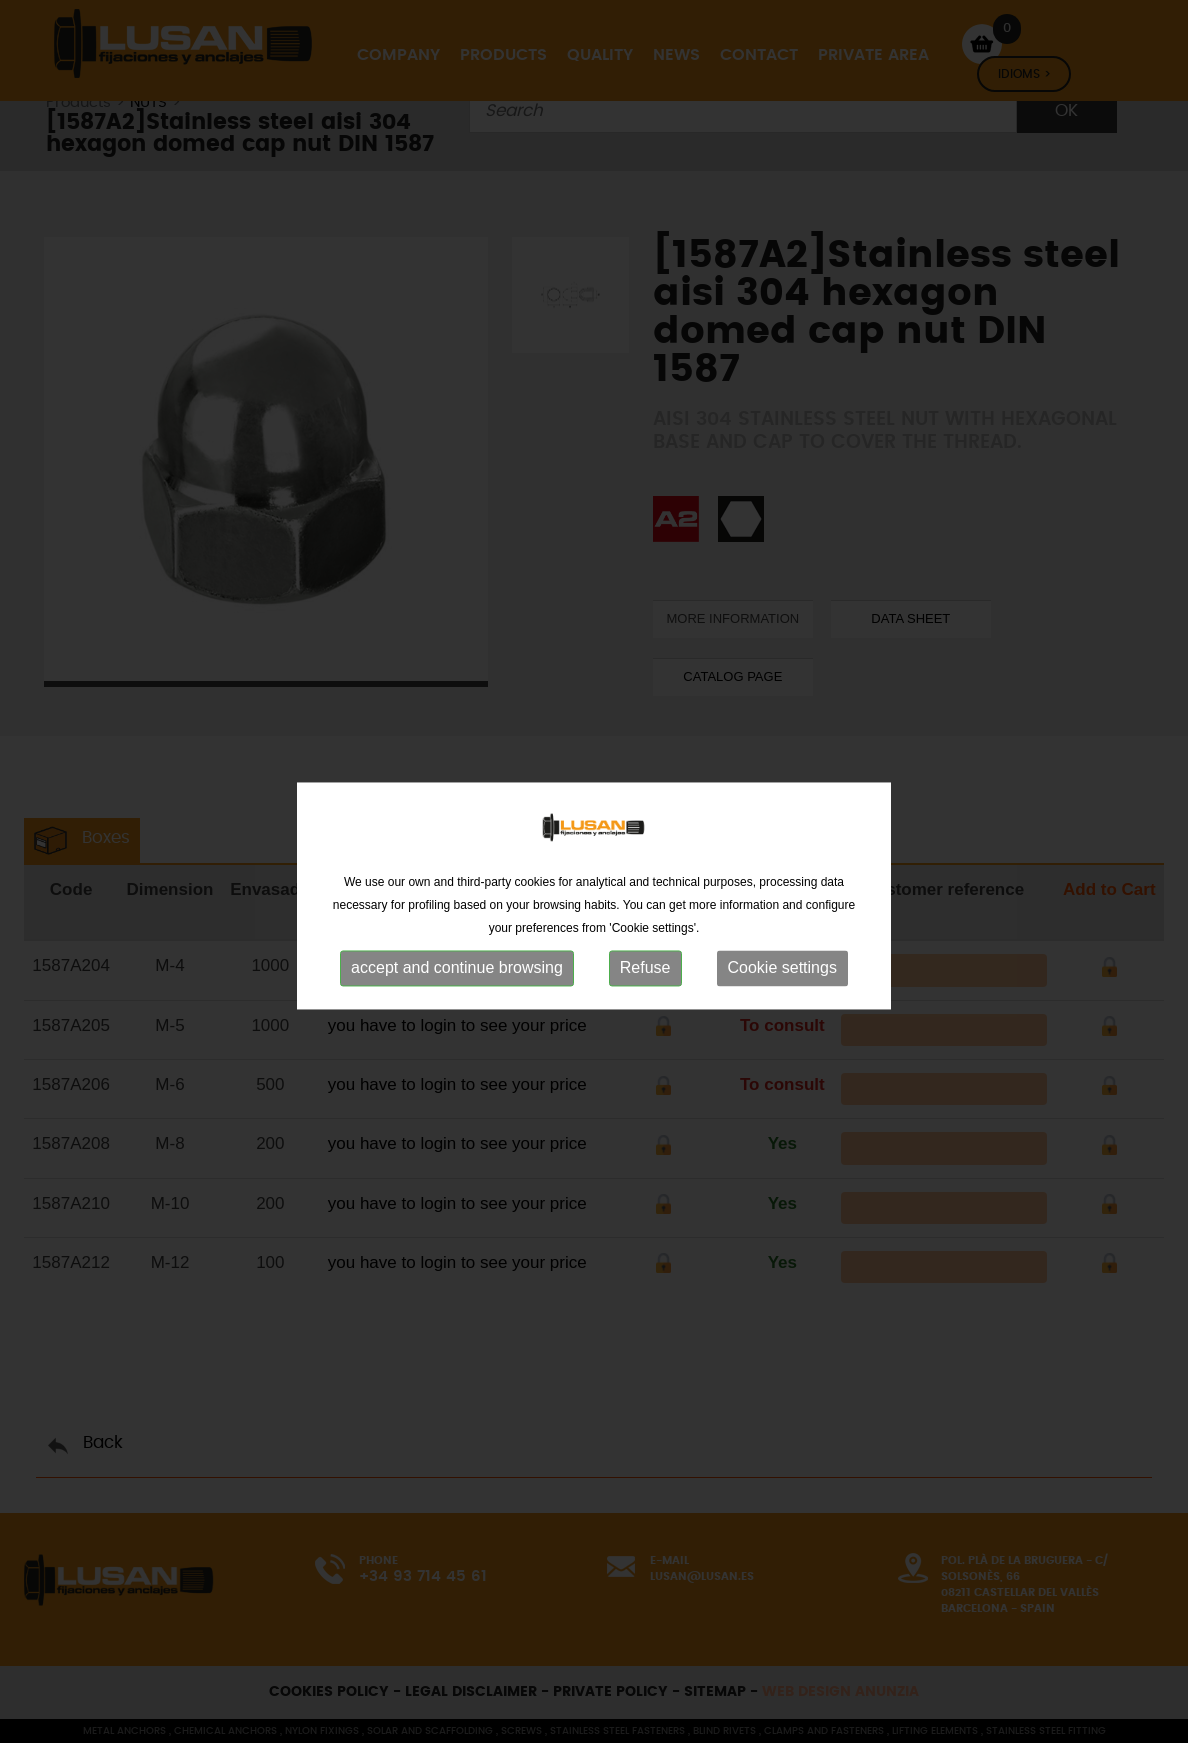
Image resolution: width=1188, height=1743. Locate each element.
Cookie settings (782, 992)
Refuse (645, 992)
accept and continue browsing (457, 992)
